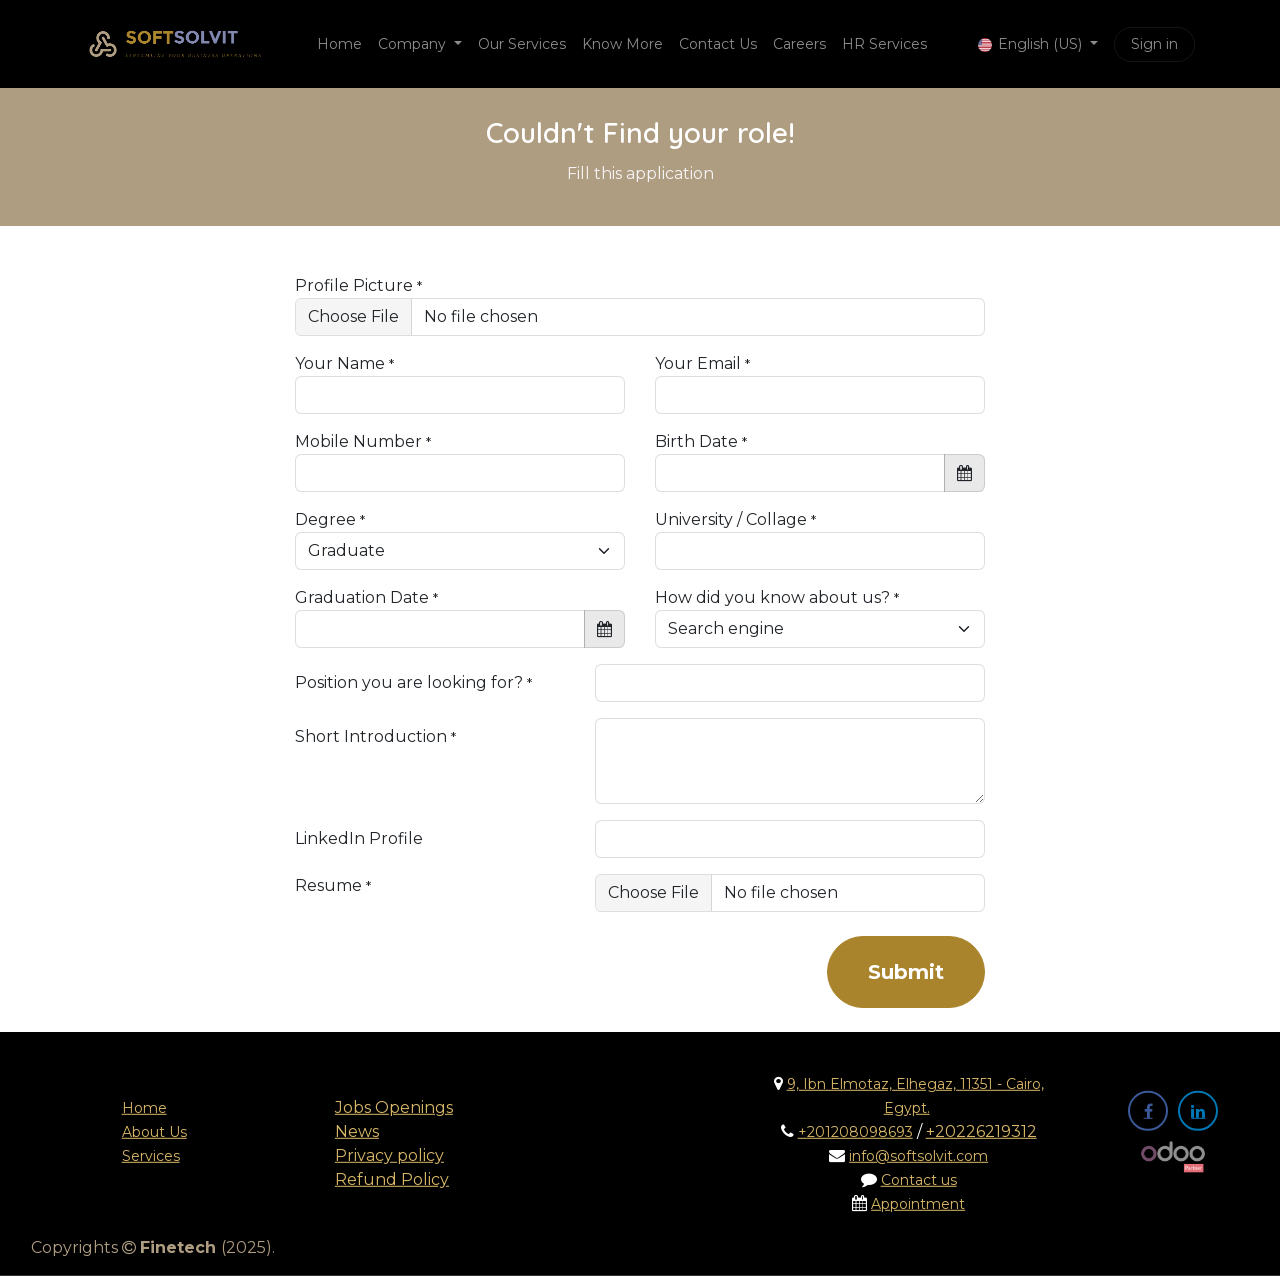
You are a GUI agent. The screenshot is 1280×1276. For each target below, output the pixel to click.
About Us (154, 1132)
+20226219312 (981, 1131)
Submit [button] (906, 972)
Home (144, 1108)
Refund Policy (392, 1179)
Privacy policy (389, 1155)
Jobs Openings (394, 1107)
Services (151, 1156)
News (357, 1131)
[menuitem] (339, 44)
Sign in (1154, 44)
